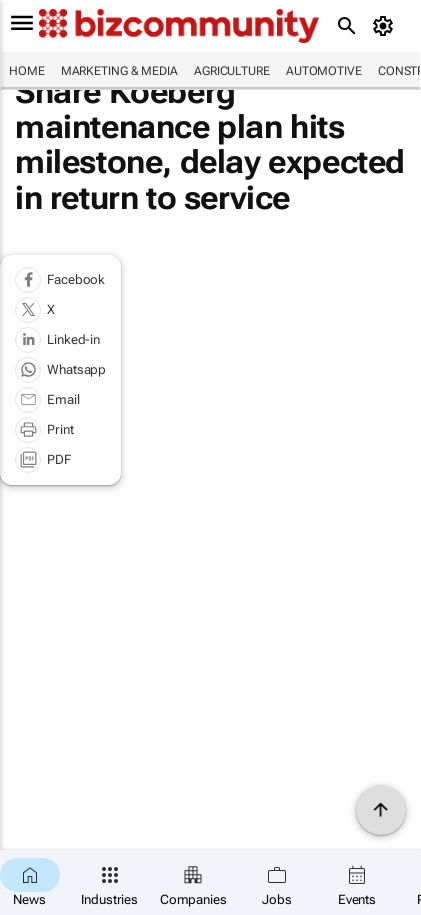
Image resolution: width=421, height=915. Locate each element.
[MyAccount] (386, 26)
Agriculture (232, 71)
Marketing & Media (119, 71)
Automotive (324, 71)
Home (27, 71)
